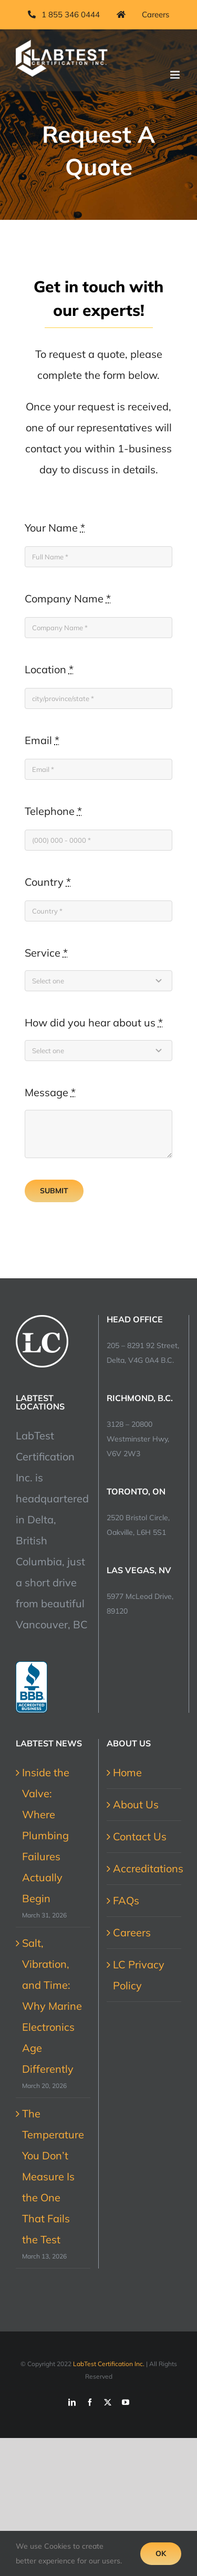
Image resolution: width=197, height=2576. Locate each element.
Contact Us (140, 1836)
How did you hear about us (94, 1022)
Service (46, 952)
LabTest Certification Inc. (108, 2364)
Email (42, 740)
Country (48, 881)
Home (127, 1772)
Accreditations (145, 1868)
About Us (136, 1804)
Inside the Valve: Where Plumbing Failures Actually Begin (45, 1835)
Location (49, 669)
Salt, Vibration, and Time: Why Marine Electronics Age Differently (52, 2005)
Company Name (68, 598)
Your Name (55, 527)
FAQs (126, 1900)
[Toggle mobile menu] (175, 74)
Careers (132, 1932)
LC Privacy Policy (138, 1975)
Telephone (53, 811)
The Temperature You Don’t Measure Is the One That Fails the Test (53, 2176)
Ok (160, 2553)
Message (50, 1092)
